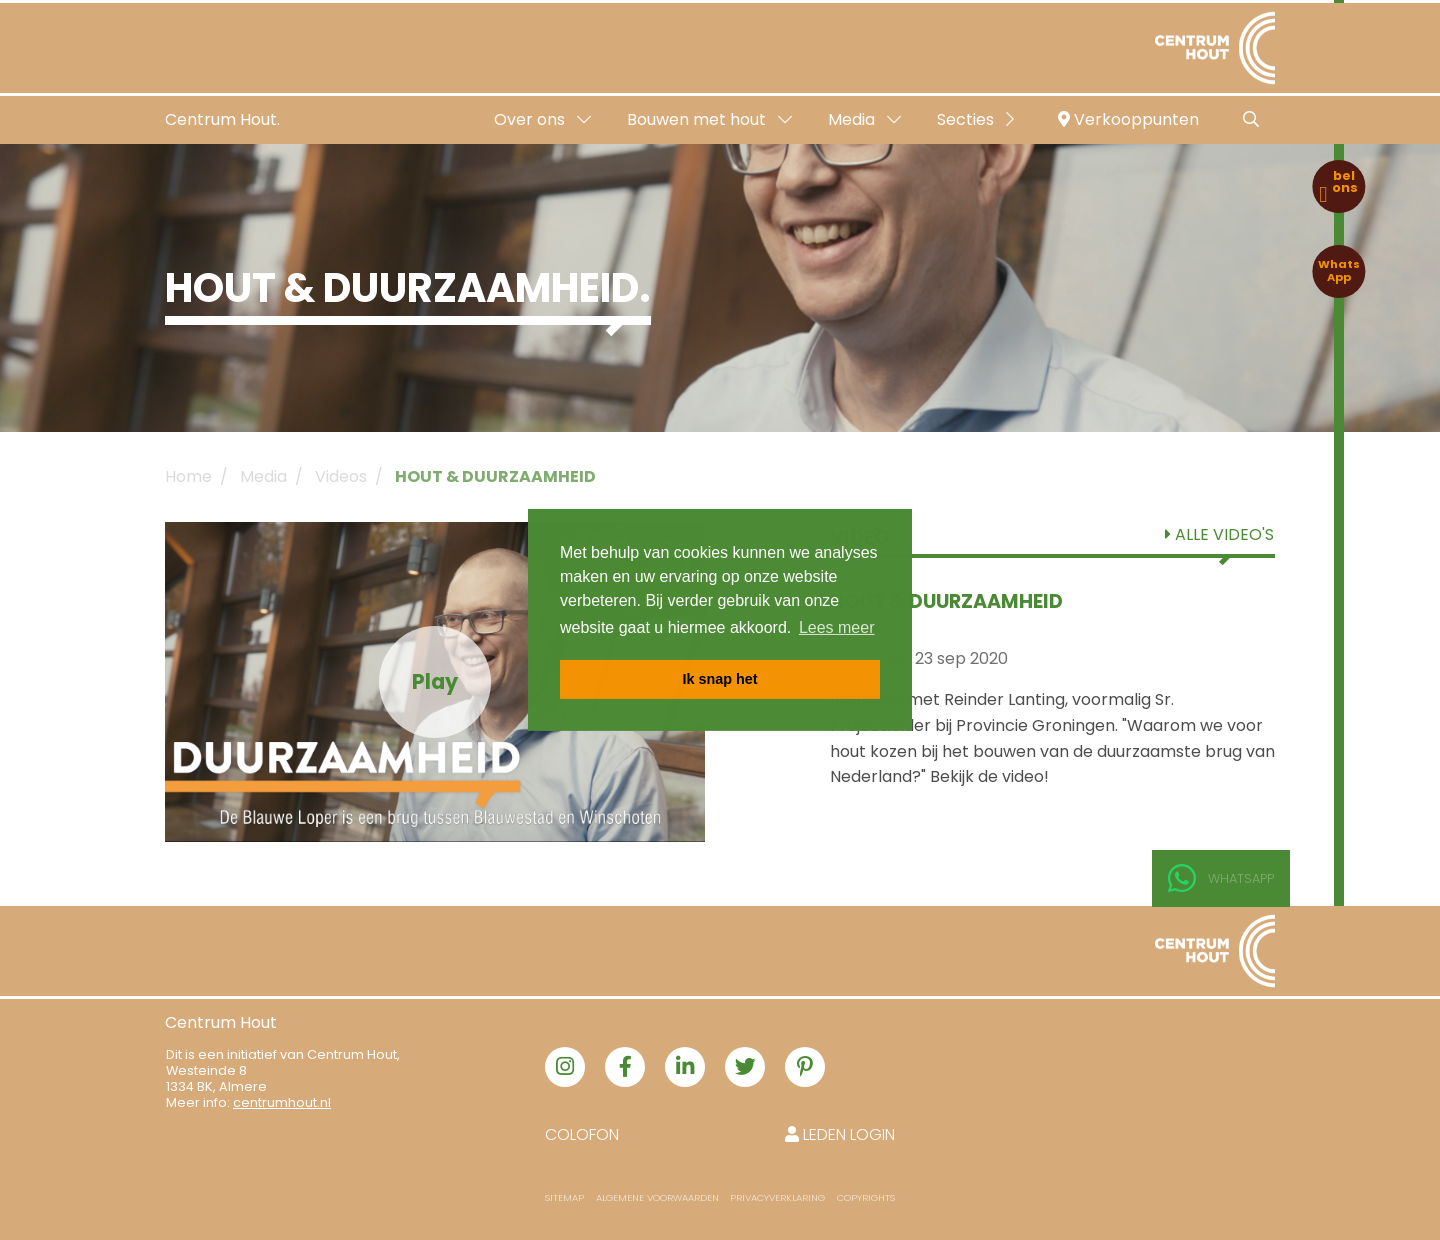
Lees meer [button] (837, 627)
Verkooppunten (1128, 119)
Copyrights (866, 1197)
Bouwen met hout (709, 119)
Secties (975, 119)
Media (864, 119)
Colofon (582, 1134)
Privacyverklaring (777, 1197)
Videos (341, 476)
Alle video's (1219, 534)
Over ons (542, 119)
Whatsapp (1221, 879)
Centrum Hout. (222, 119)
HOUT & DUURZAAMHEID (495, 476)
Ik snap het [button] (719, 679)
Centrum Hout (221, 1022)
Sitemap (564, 1197)
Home (188, 476)
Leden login (840, 1134)
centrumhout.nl (282, 1102)
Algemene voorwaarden (657, 1197)
